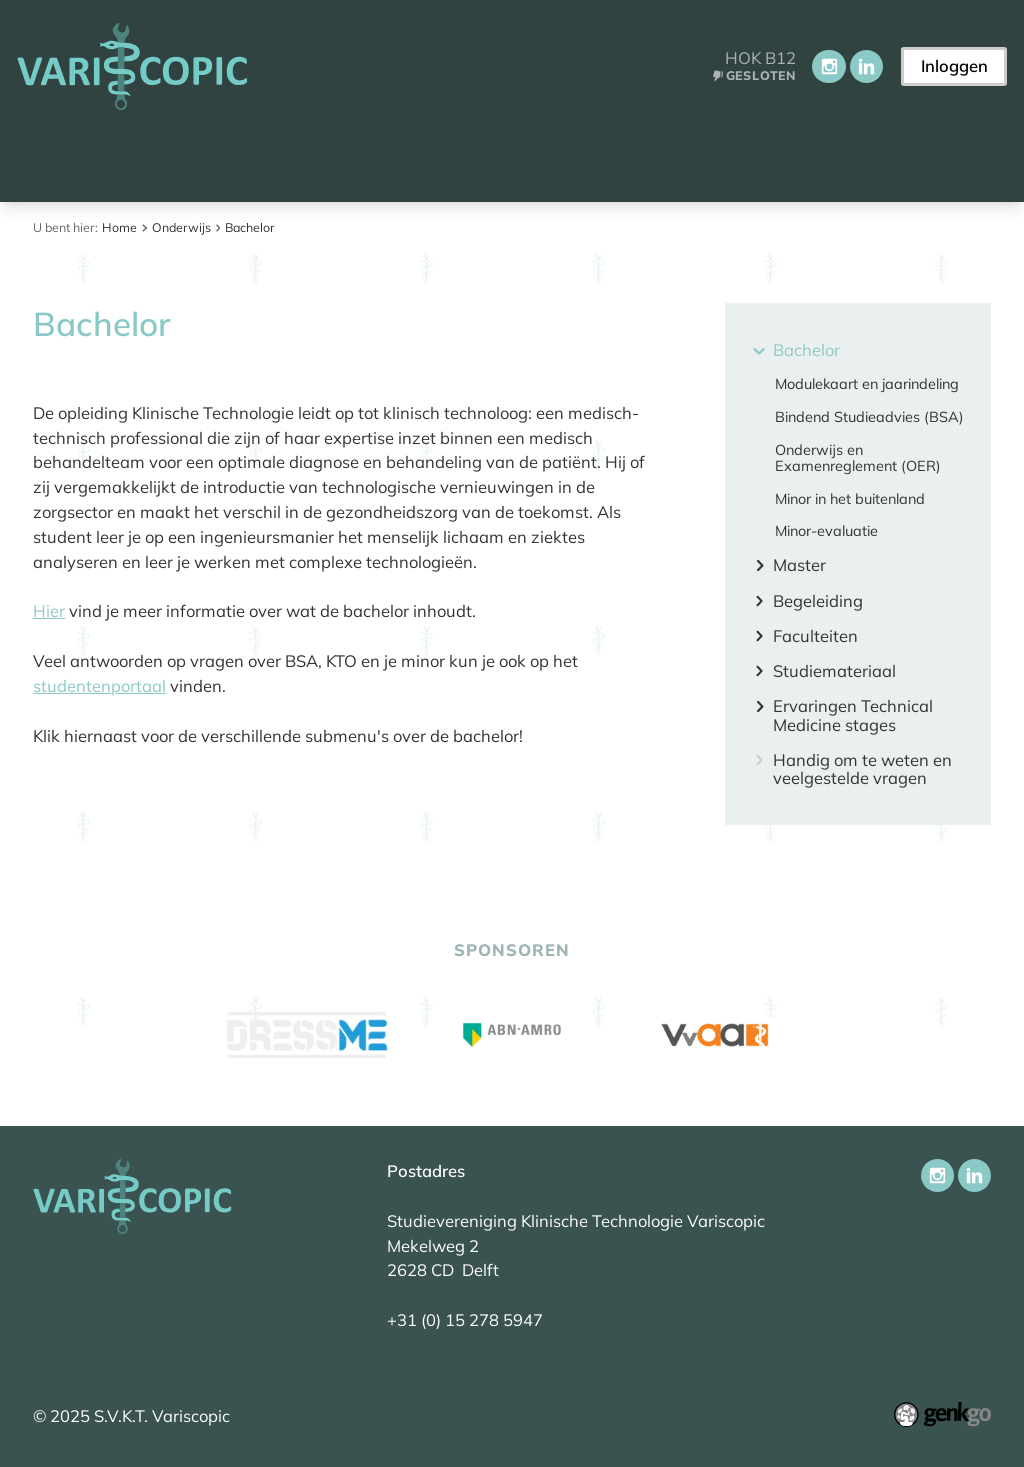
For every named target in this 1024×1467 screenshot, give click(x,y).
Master (799, 565)
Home (44, 159)
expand (759, 350)
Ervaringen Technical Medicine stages (853, 715)
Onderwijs (474, 157)
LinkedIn (866, 66)
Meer (829, 158)
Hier (49, 610)
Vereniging (347, 157)
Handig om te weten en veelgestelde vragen (862, 769)
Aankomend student (177, 157)
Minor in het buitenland (850, 499)
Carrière (724, 157)
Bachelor (250, 227)
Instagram (828, 66)
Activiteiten (603, 157)
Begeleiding (818, 601)
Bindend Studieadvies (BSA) (869, 417)
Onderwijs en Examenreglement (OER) (858, 458)
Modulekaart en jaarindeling (867, 384)
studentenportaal (99, 685)
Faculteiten (815, 636)
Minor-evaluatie (826, 531)
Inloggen (954, 65)
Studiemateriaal (834, 671)
